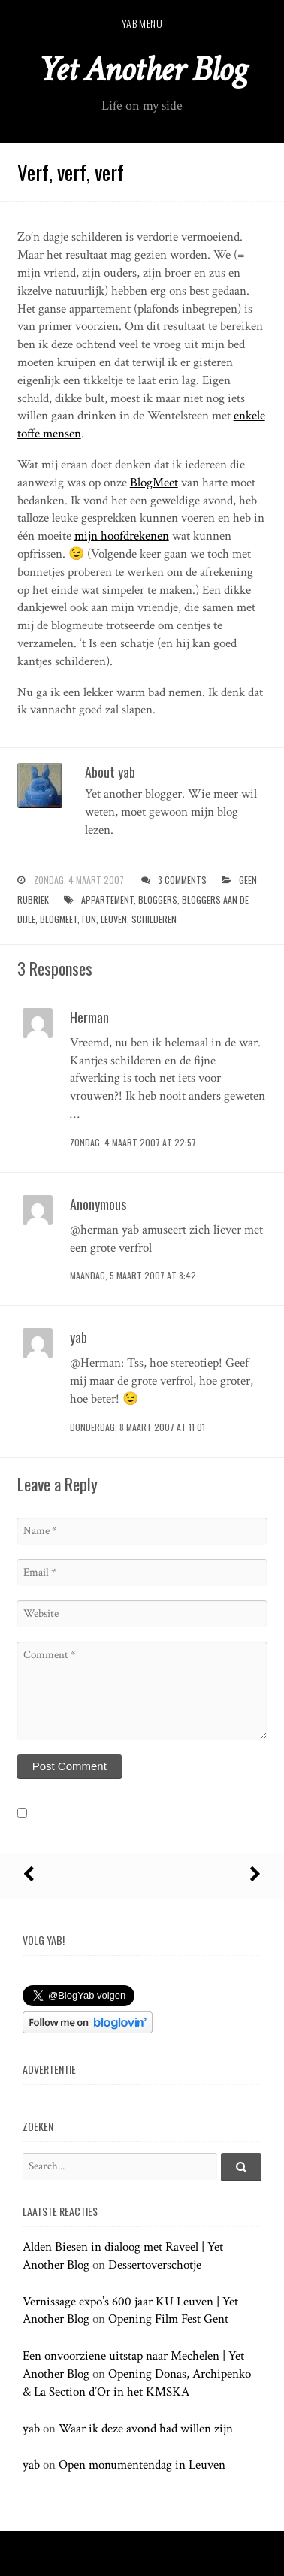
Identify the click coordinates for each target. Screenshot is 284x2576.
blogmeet (58, 919)
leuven (114, 919)
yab (31, 2428)
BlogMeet (154, 482)
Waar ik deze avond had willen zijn (146, 2428)
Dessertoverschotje (154, 2265)
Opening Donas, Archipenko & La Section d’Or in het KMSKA (137, 2383)
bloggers (157, 899)
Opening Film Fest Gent (168, 2319)
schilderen (154, 919)
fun (89, 919)
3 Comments (182, 879)
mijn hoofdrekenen (121, 536)
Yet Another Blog (142, 69)
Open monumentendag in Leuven (142, 2464)
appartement (107, 899)
